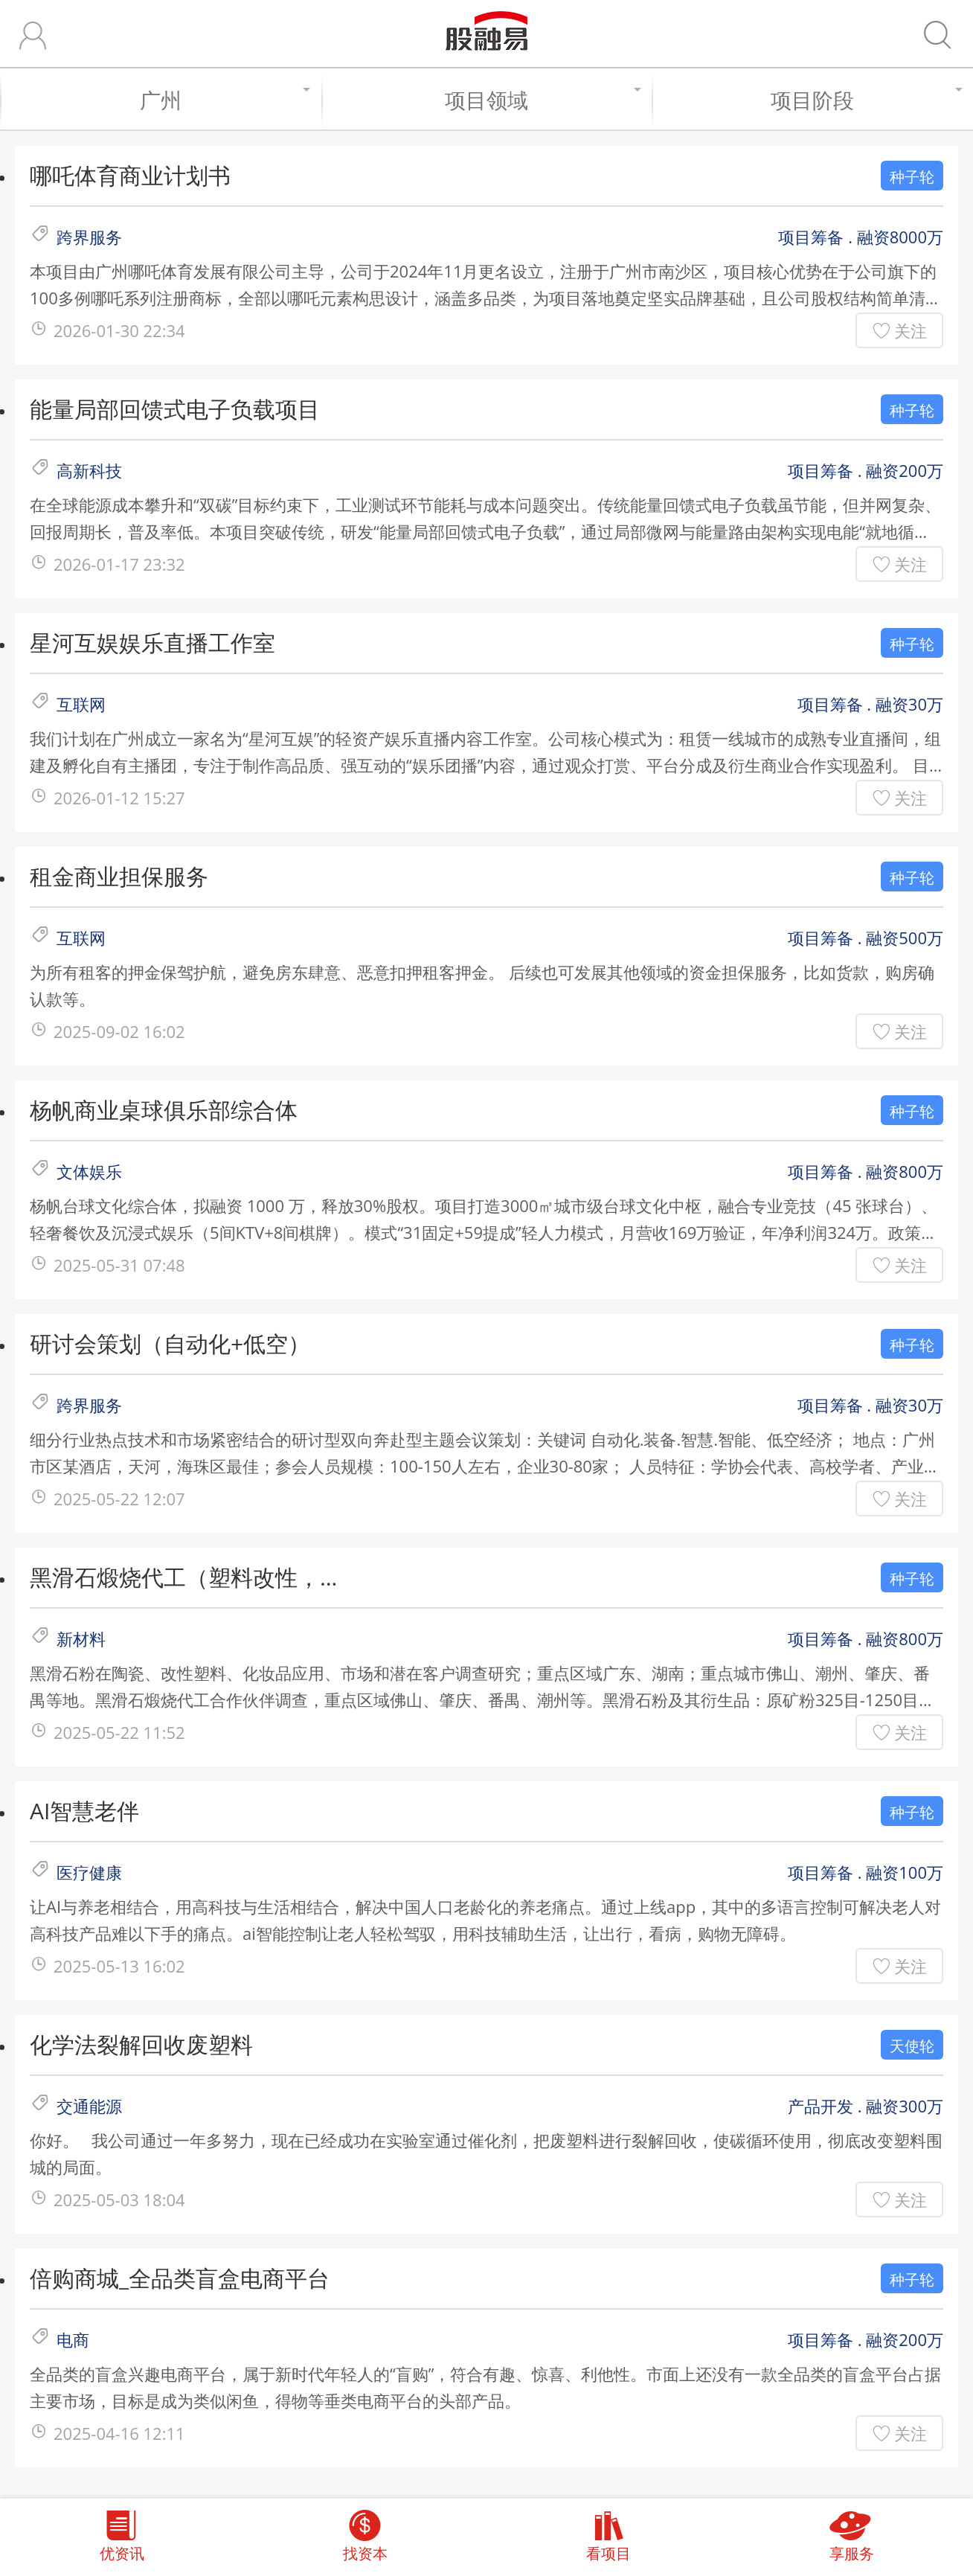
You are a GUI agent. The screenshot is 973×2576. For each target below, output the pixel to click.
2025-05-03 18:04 (119, 2199)
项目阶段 (864, 100)
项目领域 (541, 100)
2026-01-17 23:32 (119, 564)
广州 (223, 100)
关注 (910, 330)
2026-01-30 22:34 (119, 330)
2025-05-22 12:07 (119, 1498)
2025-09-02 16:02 (119, 1031)
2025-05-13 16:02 (119, 1966)
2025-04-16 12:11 (119, 2433)
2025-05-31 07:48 (119, 1265)
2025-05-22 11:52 (119, 1732)
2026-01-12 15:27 (119, 797)
